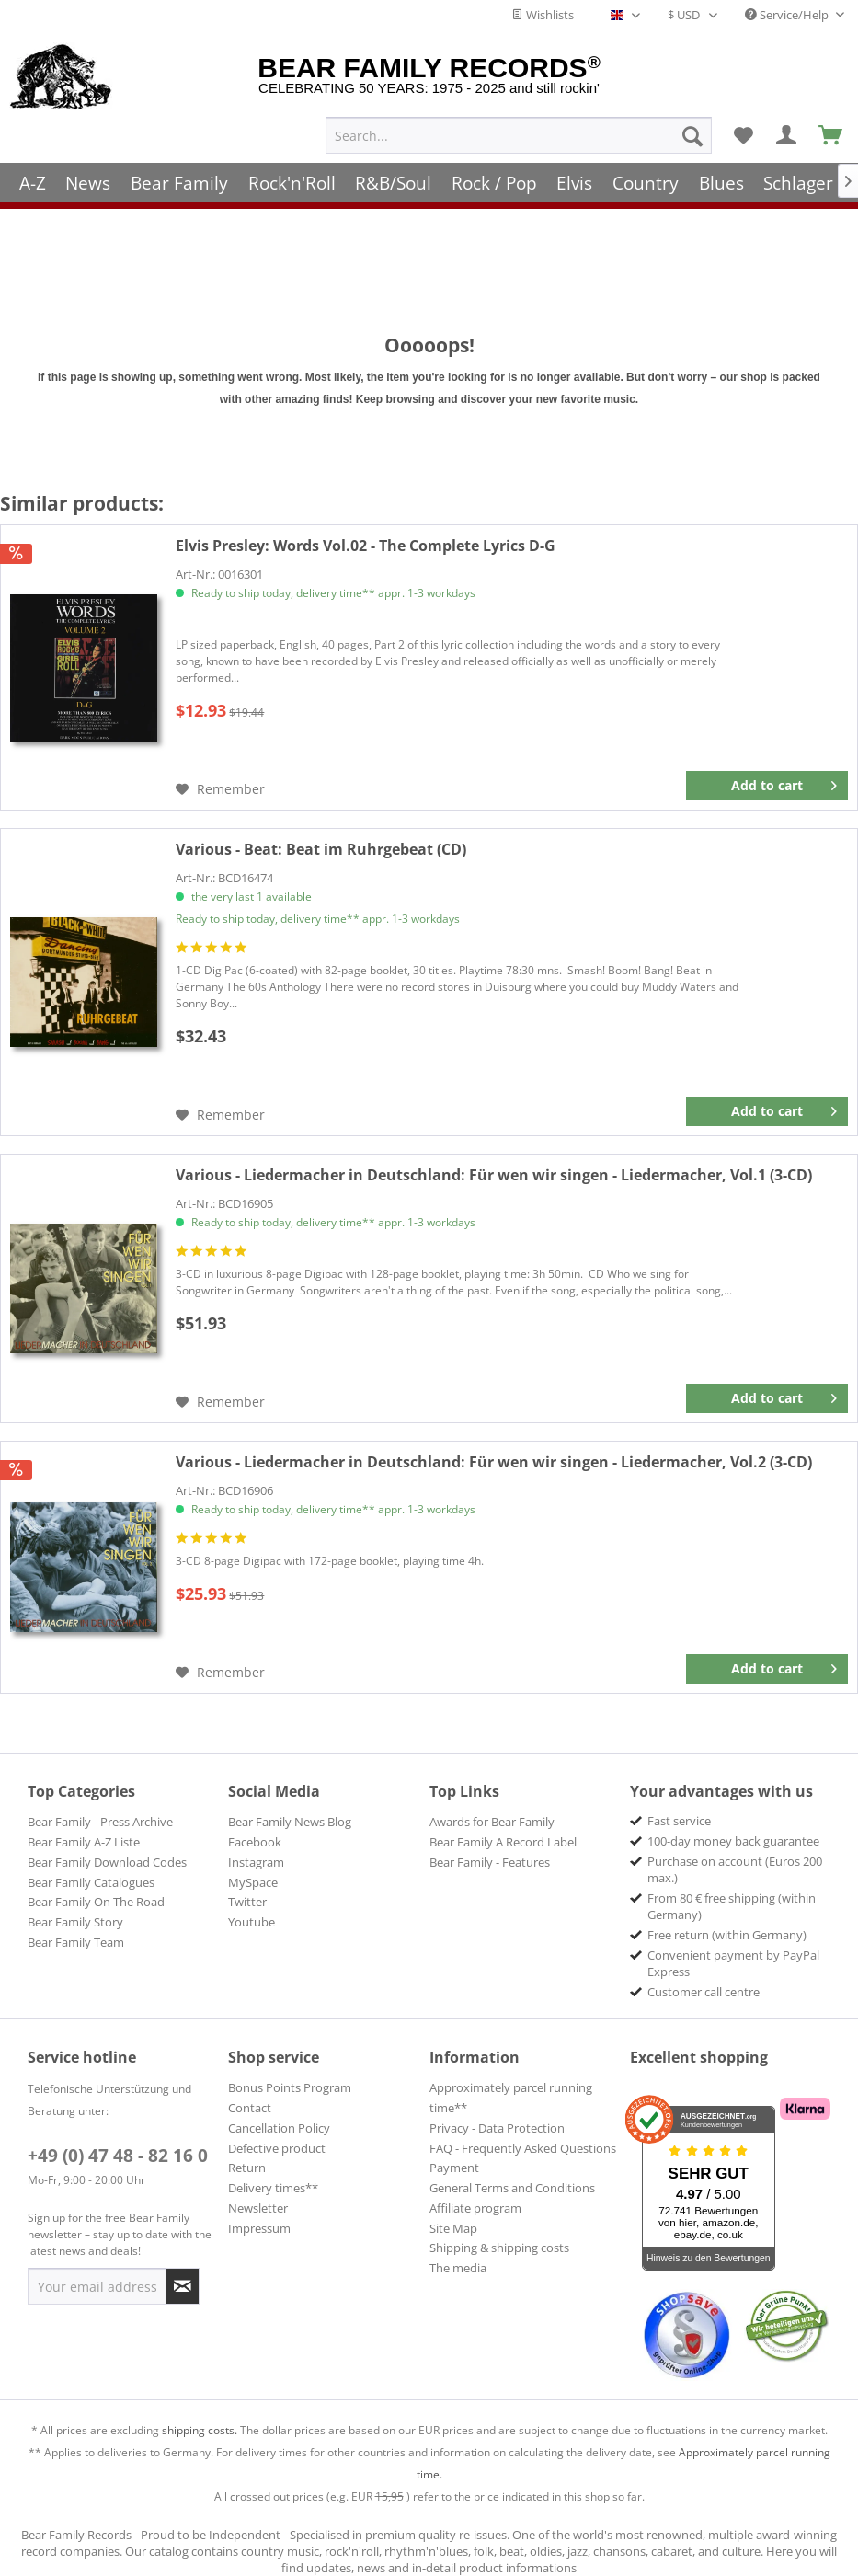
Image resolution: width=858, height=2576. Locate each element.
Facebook (254, 1842)
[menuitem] (519, 129)
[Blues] (721, 177)
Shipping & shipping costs (499, 2247)
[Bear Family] (179, 177)
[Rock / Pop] (494, 177)
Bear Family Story (75, 1922)
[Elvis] (575, 177)
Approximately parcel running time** (510, 2097)
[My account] (787, 129)
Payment (454, 2167)
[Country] (645, 177)
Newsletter (258, 2208)
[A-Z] (32, 177)
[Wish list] (743, 129)
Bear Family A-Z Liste (84, 1842)
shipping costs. (199, 2430)
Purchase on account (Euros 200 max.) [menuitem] (734, 1869)
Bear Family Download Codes (107, 1862)
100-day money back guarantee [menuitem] (733, 1841)
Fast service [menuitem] (679, 1820)
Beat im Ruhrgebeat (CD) (321, 849)
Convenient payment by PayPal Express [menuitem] (733, 1963)
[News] (88, 177)
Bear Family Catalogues (91, 1882)
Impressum (259, 2228)
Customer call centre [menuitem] (703, 1992)
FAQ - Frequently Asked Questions (522, 2148)
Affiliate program (475, 2208)
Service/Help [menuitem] (788, 14)
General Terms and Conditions (512, 2187)
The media (457, 2268)
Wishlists (542, 14)
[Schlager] (798, 177)
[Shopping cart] (831, 129)
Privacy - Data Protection (497, 2128)
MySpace (253, 1882)
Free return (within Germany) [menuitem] (727, 1934)
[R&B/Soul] (393, 177)
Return (247, 2167)
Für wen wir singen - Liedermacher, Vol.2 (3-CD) (494, 1462)
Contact (249, 2107)
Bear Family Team (76, 1942)
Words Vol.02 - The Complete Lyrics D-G (365, 545)
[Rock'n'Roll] (292, 177)
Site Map (453, 2228)
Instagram (256, 1862)
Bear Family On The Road (96, 1901)
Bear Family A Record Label (503, 1842)
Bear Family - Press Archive (100, 1821)
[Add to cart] (767, 785)
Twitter (247, 1901)
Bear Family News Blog (289, 1821)
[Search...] (519, 129)
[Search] (692, 129)
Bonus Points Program (289, 2087)
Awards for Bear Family (492, 1821)
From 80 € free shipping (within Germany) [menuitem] (731, 1906)
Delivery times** (273, 2187)
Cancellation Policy (279, 2128)
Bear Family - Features (489, 1862)
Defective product (277, 2148)
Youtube (251, 1922)
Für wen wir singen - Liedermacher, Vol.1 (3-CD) (494, 1175)
